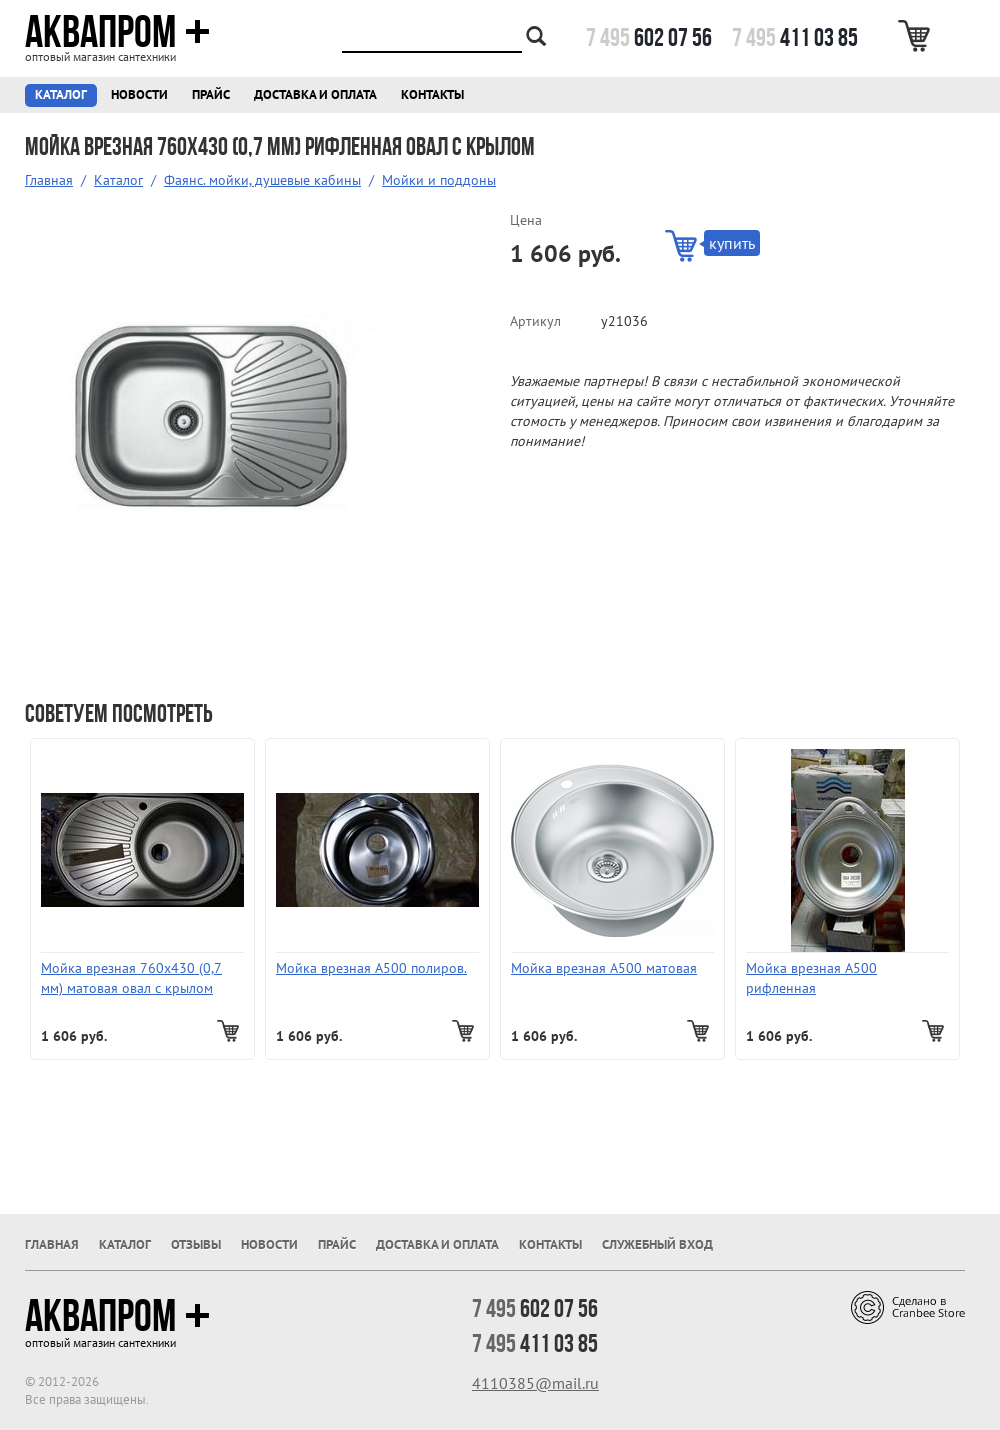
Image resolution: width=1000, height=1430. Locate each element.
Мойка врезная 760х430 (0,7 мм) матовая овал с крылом (131, 978)
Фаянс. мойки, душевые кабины (262, 180)
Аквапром (117, 32)
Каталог (61, 94)
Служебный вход (657, 1244)
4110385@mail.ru (535, 1383)
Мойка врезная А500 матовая (604, 968)
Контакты (432, 94)
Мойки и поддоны (439, 180)
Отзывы (196, 1244)
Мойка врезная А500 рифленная (811, 978)
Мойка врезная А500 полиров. (371, 968)
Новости (139, 94)
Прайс (211, 94)
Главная (49, 180)
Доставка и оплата (315, 94)
